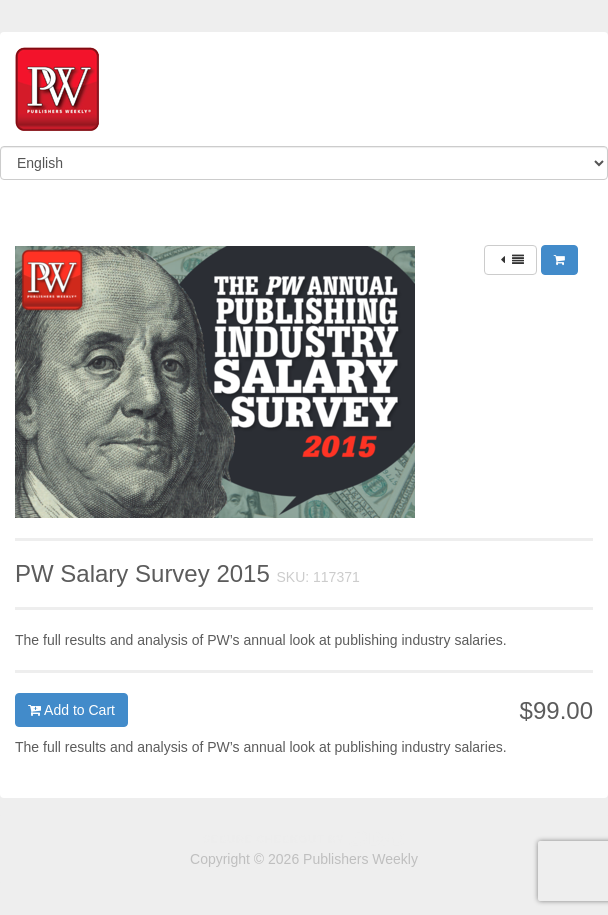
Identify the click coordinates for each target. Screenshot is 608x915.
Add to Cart (71, 710)
